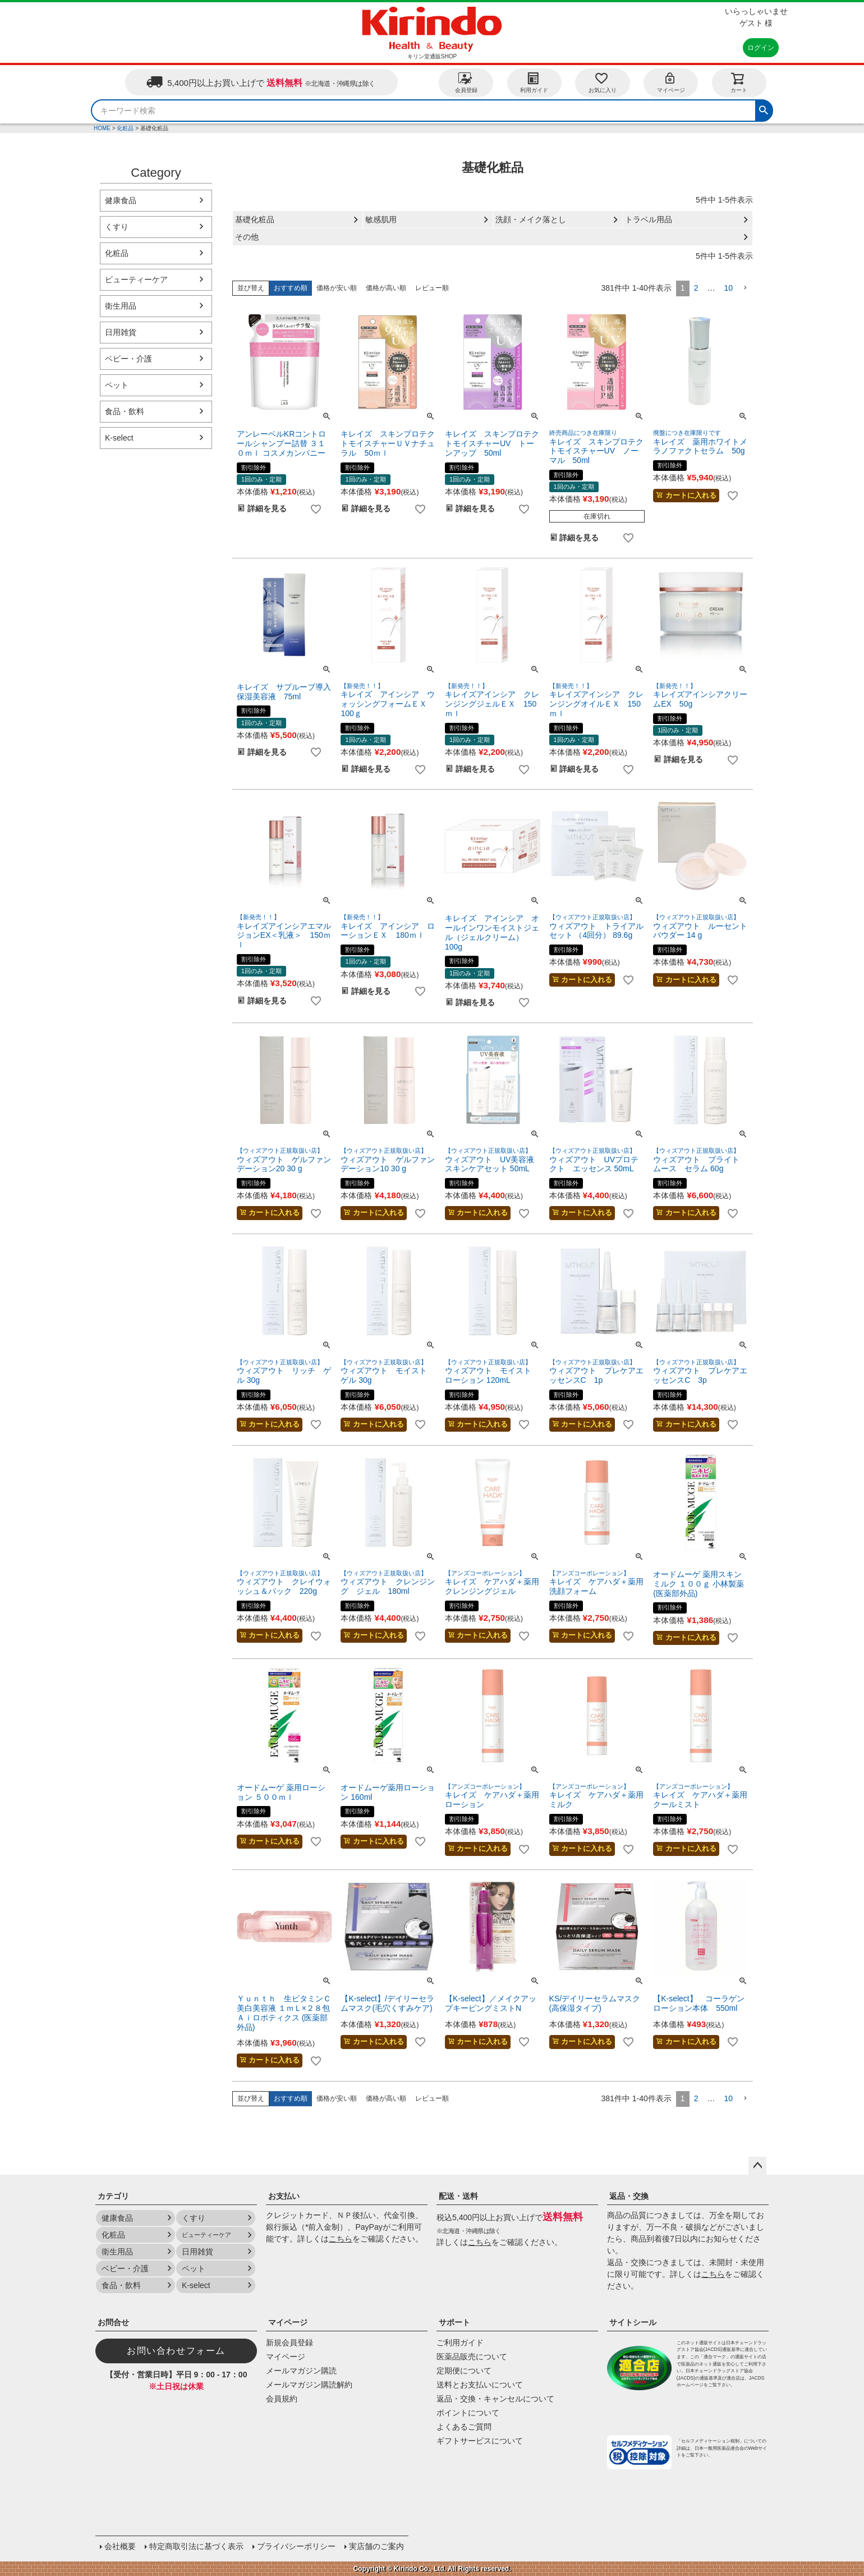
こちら (340, 2238)
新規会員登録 (289, 2342)
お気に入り (603, 82)
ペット (116, 385)
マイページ (671, 82)
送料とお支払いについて (479, 2384)
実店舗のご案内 (376, 2546)
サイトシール (632, 2322)
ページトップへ (757, 2166)
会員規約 (281, 2398)
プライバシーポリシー (296, 2546)
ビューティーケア (136, 279)
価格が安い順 (336, 288)
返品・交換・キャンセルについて (495, 2398)
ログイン (760, 48)
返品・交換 (629, 2196)
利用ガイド (534, 82)
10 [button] (728, 287)
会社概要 (120, 2546)
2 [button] (696, 287)
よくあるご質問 (463, 2426)
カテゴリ (113, 2196)
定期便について (463, 2370)
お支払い (284, 2196)
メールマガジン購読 (301, 2370)
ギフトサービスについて (479, 2440)
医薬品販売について (471, 2356)
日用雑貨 (120, 332)
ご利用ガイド (460, 2342)
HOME (102, 128)
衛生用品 (120, 305)
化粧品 (125, 128)
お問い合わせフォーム (176, 2350)
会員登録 (466, 82)
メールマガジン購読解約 (309, 2384)
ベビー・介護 (128, 358)
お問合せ (113, 2322)
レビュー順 (432, 288)
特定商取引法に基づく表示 (196, 2546)
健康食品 (120, 200)
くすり (116, 226)
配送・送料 (458, 2196)
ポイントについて (467, 2412)
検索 (763, 108)
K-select (119, 437)
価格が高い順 (386, 288)
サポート (454, 2322)
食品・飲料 (124, 411)
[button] (745, 288)
